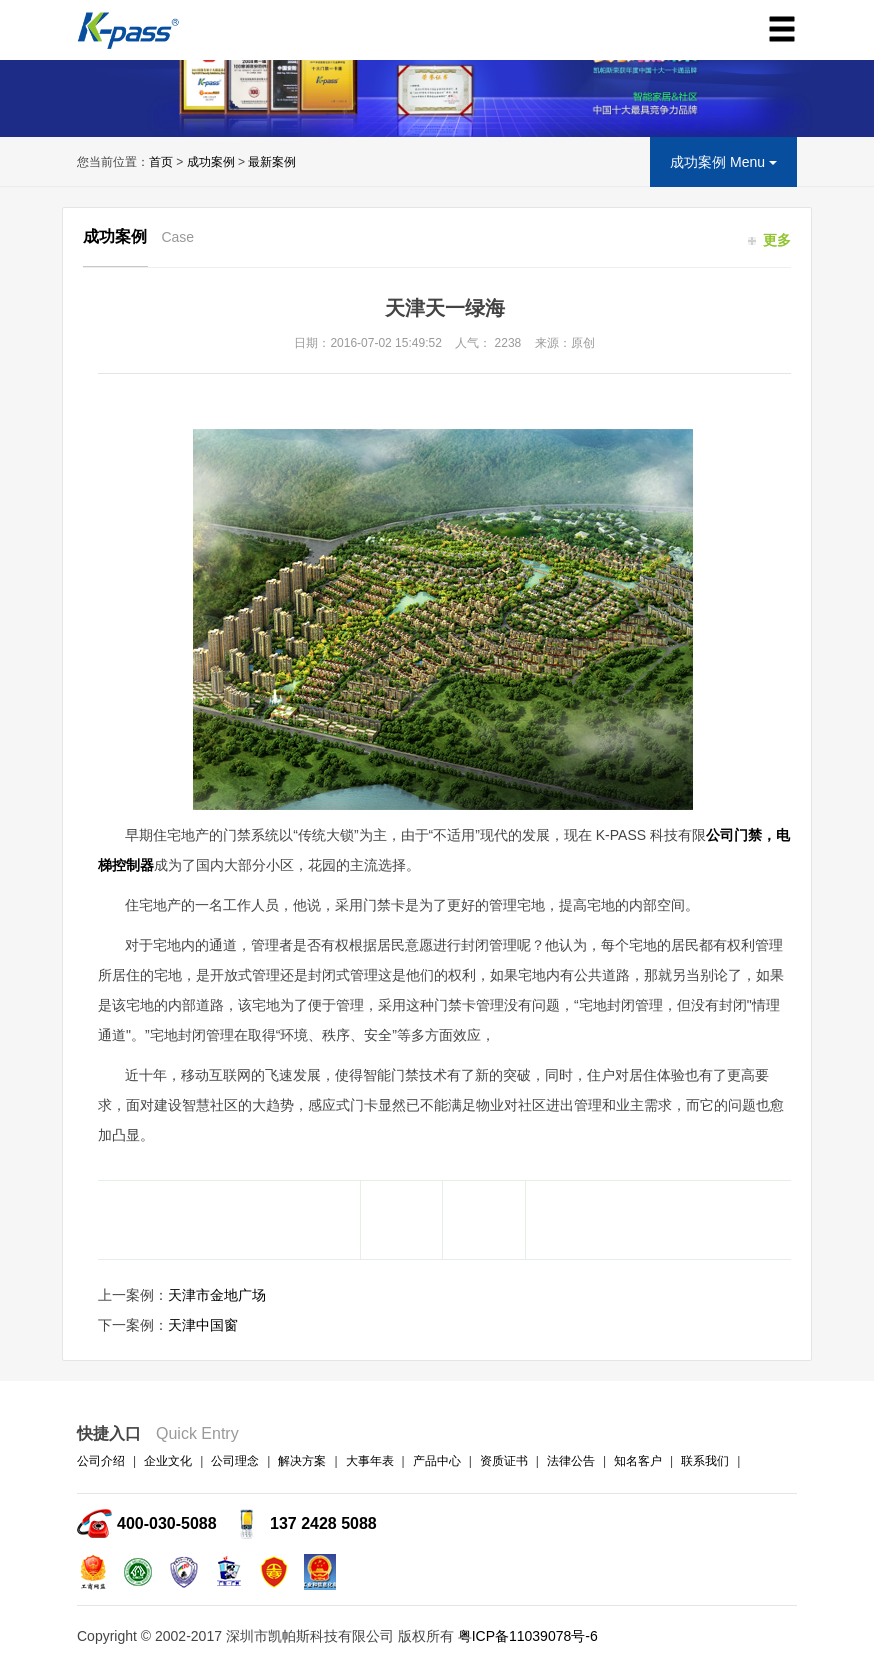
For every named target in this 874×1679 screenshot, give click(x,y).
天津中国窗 (203, 1325)
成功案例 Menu (723, 162)
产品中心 (437, 1461)
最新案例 (272, 162)
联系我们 (705, 1461)
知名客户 (638, 1461)
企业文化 (168, 1461)
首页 (161, 162)
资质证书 (504, 1461)
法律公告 (571, 1461)
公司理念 (235, 1461)
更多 (769, 240)
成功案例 (211, 162)
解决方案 (302, 1461)
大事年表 (370, 1461)
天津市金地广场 (217, 1295)
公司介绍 (101, 1461)
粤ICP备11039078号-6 (528, 1636)
